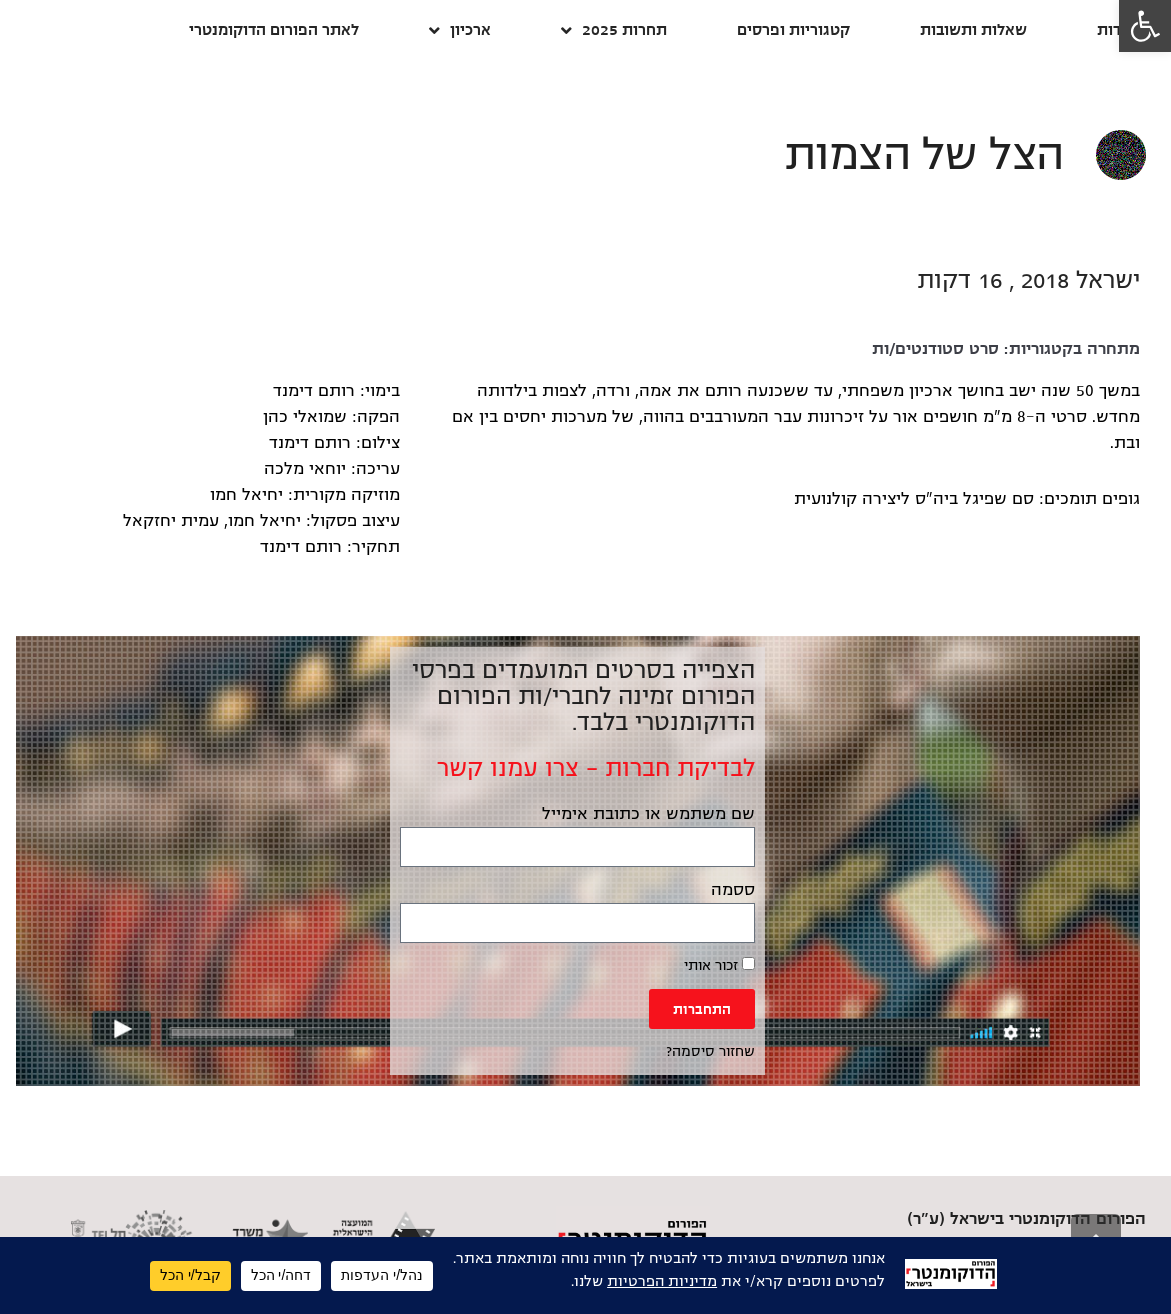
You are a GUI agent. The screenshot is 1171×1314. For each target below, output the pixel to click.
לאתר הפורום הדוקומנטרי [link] (274, 29)
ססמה (733, 890)
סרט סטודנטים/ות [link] (935, 349)
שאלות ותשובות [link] (973, 29)
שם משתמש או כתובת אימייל (648, 814)
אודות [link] (1116, 29)
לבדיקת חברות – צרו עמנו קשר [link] (596, 768)
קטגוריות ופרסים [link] (793, 29)
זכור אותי (719, 965)
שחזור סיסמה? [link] (710, 1051)
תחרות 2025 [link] (614, 30)
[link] (1145, 26)
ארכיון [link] (460, 30)
